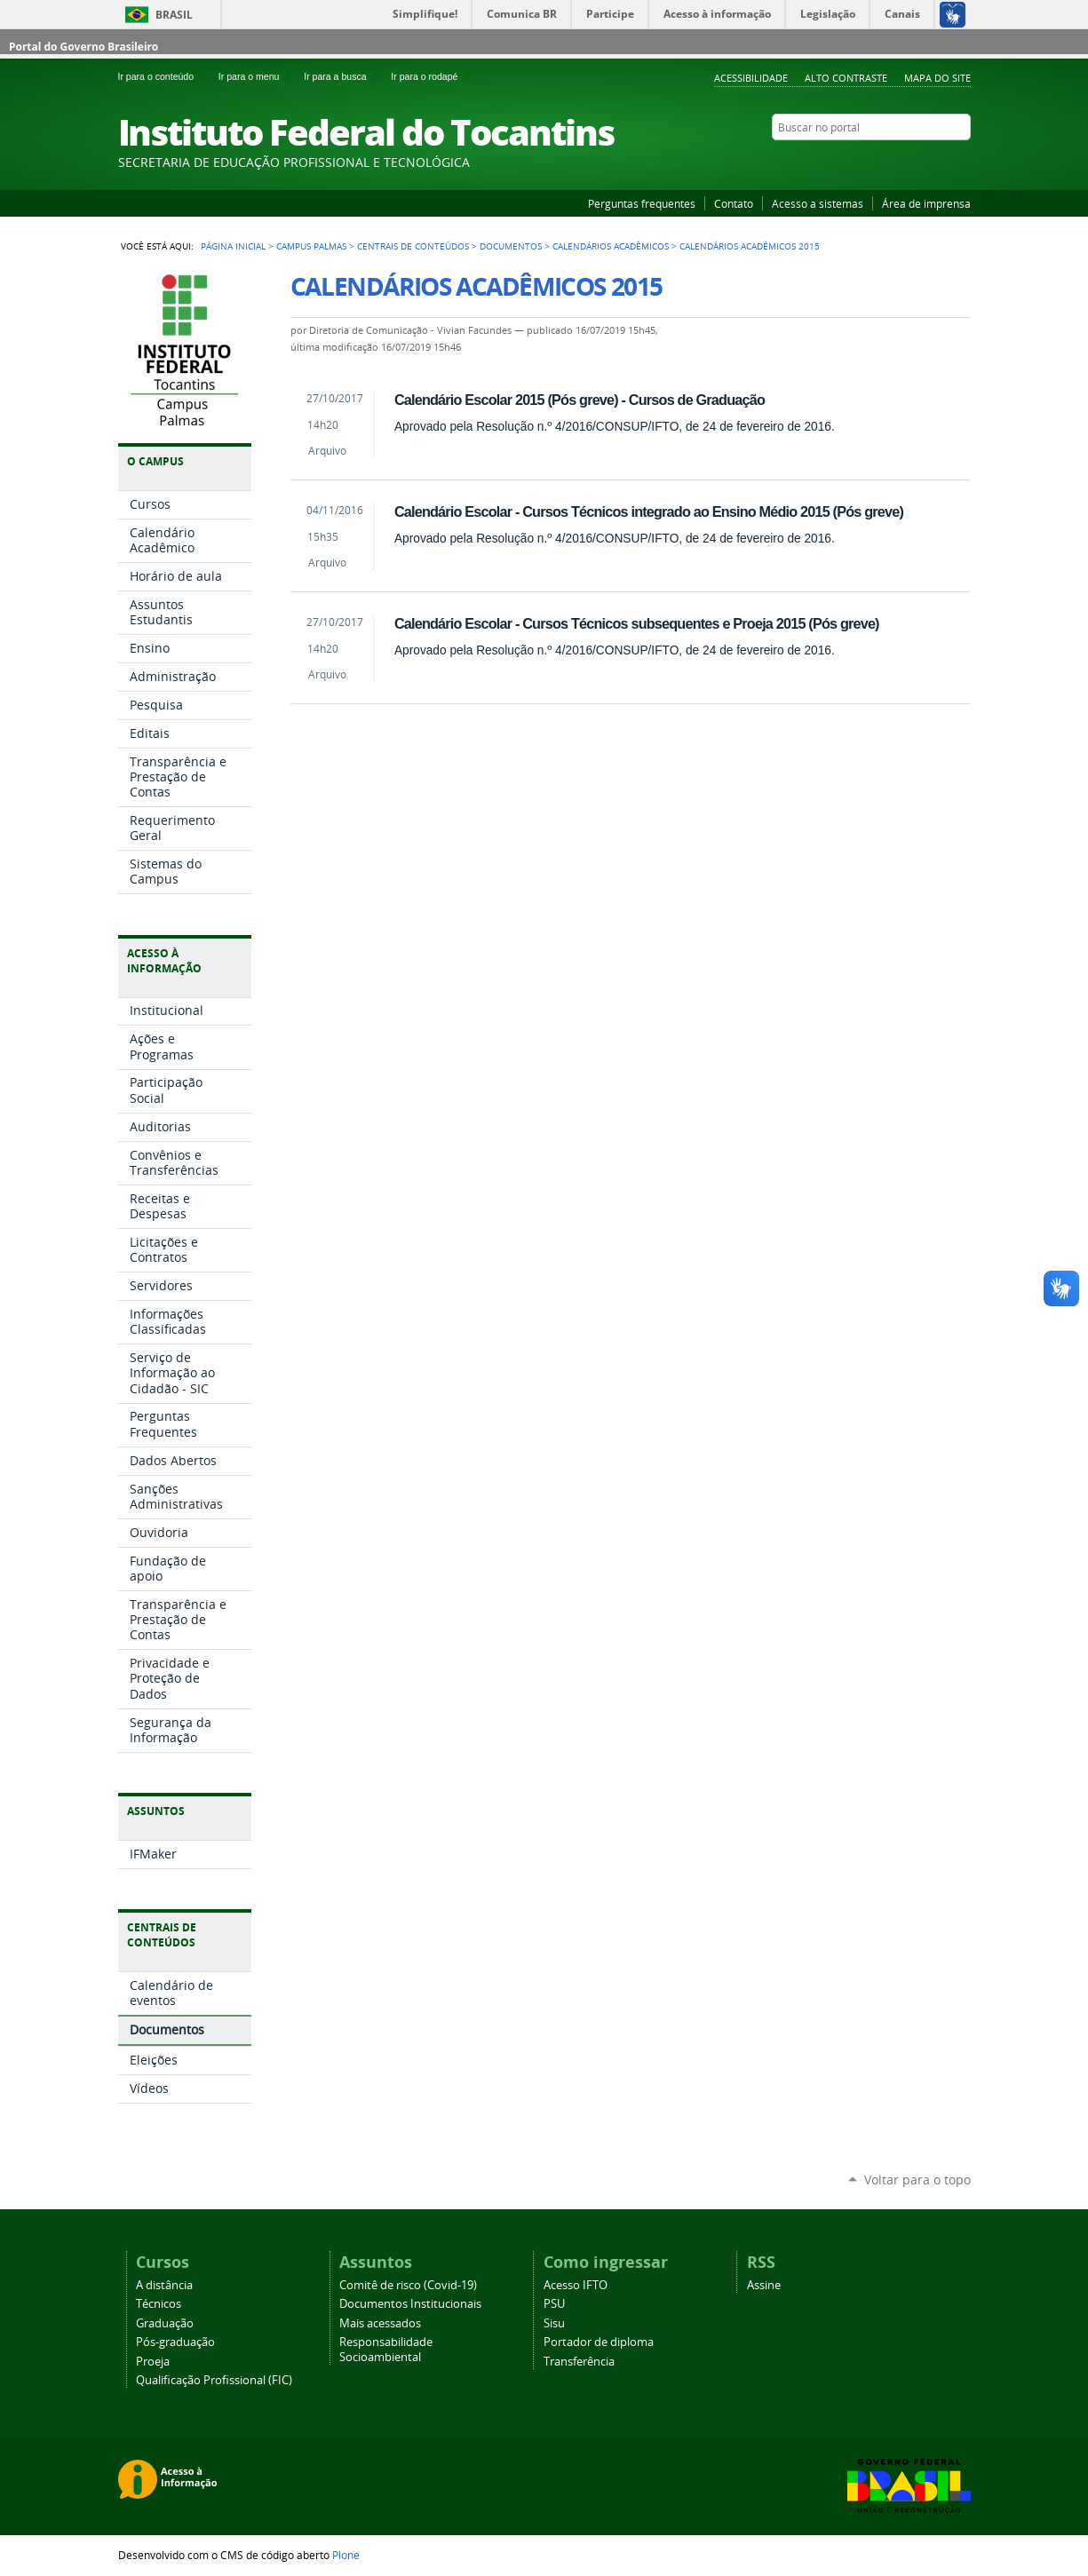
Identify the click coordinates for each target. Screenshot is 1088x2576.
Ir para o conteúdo (164, 76)
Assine (764, 2285)
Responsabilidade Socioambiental (386, 2349)
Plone (346, 2555)
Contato (733, 203)
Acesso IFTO (576, 2285)
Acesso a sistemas (817, 203)
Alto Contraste (846, 77)
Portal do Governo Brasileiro (83, 46)
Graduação (165, 2323)
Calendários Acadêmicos (610, 246)
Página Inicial (233, 246)
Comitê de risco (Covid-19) (408, 2285)
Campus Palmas (311, 246)
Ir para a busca (344, 76)
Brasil (174, 14)
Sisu (554, 2323)
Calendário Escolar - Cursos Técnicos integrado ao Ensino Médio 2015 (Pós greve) (648, 511)
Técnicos (158, 2303)
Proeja (153, 2361)
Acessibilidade (751, 77)
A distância (164, 2285)
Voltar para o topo (917, 2179)
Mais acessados (380, 2323)
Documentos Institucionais (410, 2303)
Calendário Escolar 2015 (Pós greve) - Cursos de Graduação (579, 400)
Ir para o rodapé (432, 76)
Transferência (579, 2361)
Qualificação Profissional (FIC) (214, 2380)
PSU (554, 2303)
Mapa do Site (937, 77)
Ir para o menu (257, 76)
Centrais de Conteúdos (413, 246)
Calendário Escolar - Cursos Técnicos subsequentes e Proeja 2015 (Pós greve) (636, 623)
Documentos (511, 246)
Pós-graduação (175, 2342)
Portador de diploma (599, 2342)
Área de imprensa (926, 203)
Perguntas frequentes (641, 203)
